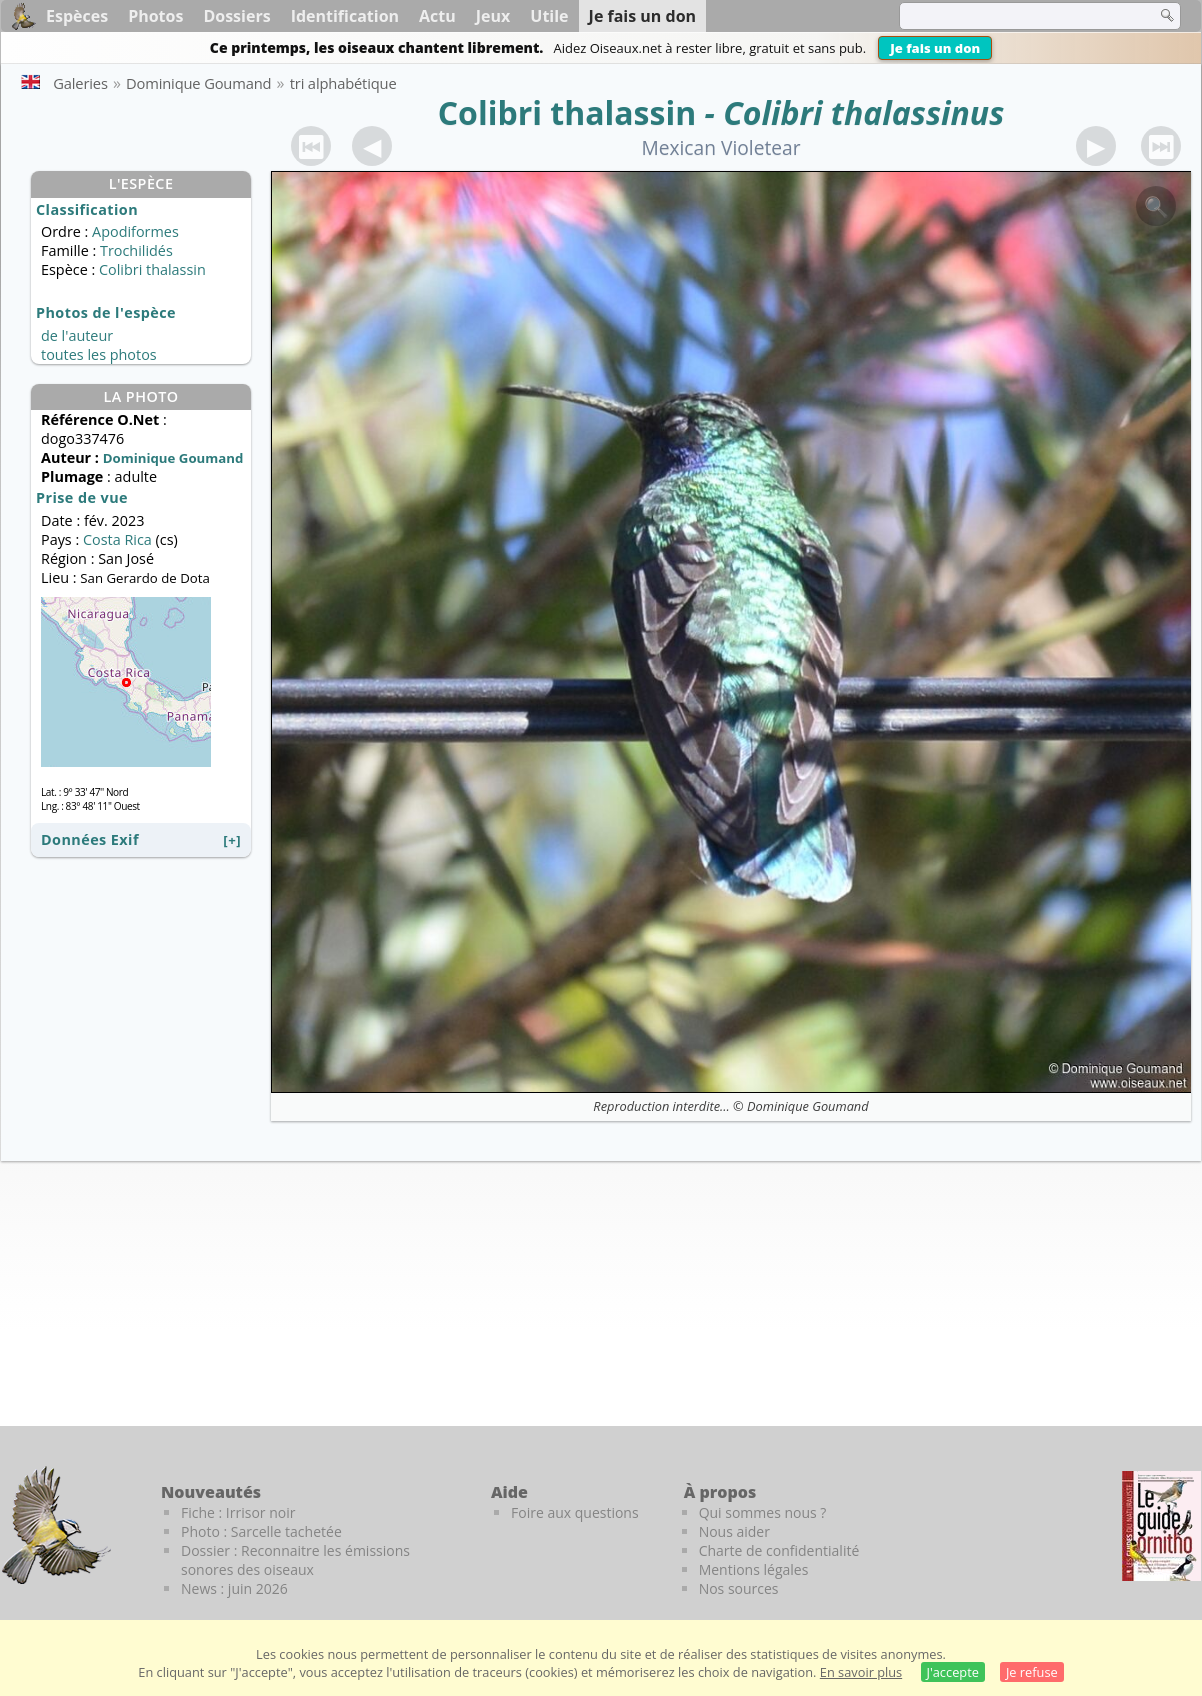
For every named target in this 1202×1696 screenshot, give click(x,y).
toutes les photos (99, 354)
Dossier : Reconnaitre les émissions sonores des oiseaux (295, 1560)
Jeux (493, 16)
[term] (1015, 16)
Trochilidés (136, 250)
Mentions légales (754, 1569)
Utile (549, 16)
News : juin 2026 (234, 1588)
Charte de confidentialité (779, 1550)
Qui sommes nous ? (763, 1512)
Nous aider (734, 1531)
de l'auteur (77, 335)
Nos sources (739, 1588)
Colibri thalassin (567, 112)
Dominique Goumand (808, 1106)
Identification (345, 16)
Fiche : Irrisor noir (238, 1512)
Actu (437, 16)
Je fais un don (935, 48)
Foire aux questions (575, 1512)
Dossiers (236, 16)
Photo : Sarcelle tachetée (261, 1531)
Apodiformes (135, 231)
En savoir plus (861, 1672)
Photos (155, 16)
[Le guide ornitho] (1161, 1526)
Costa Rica (117, 539)
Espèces (77, 16)
